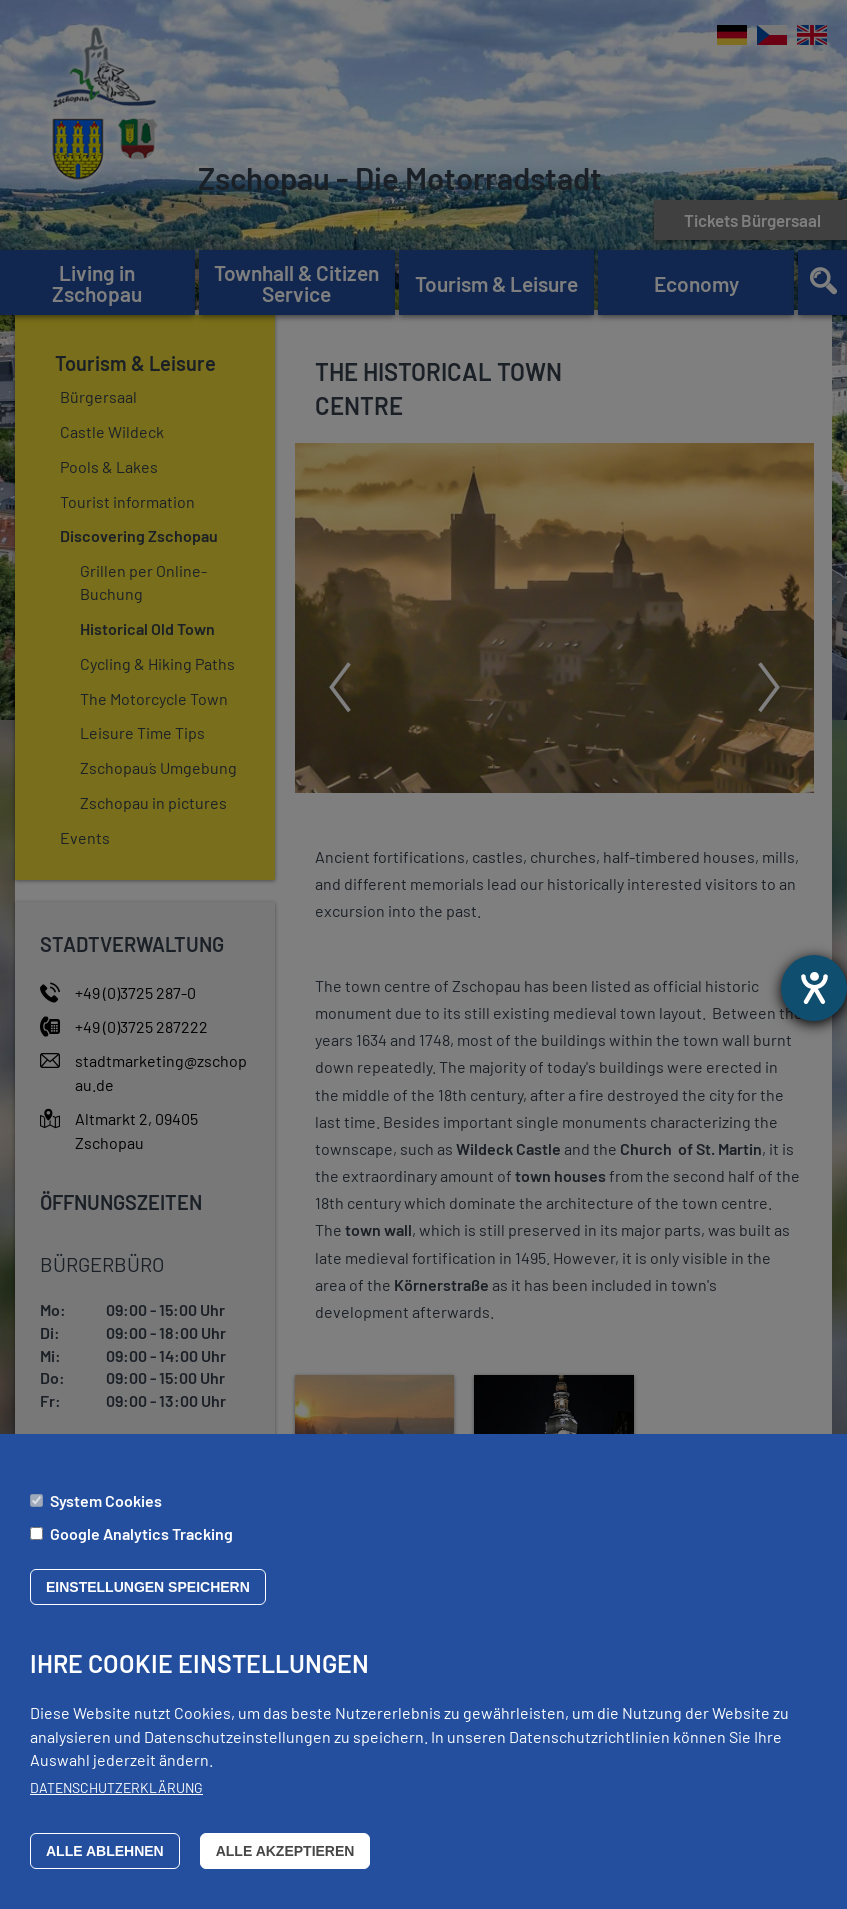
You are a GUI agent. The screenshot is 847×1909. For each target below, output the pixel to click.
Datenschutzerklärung (116, 1789)
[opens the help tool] (814, 988)
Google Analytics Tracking (141, 1534)
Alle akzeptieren (285, 1853)
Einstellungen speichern (148, 1589)
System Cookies (106, 1501)
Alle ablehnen (105, 1853)
